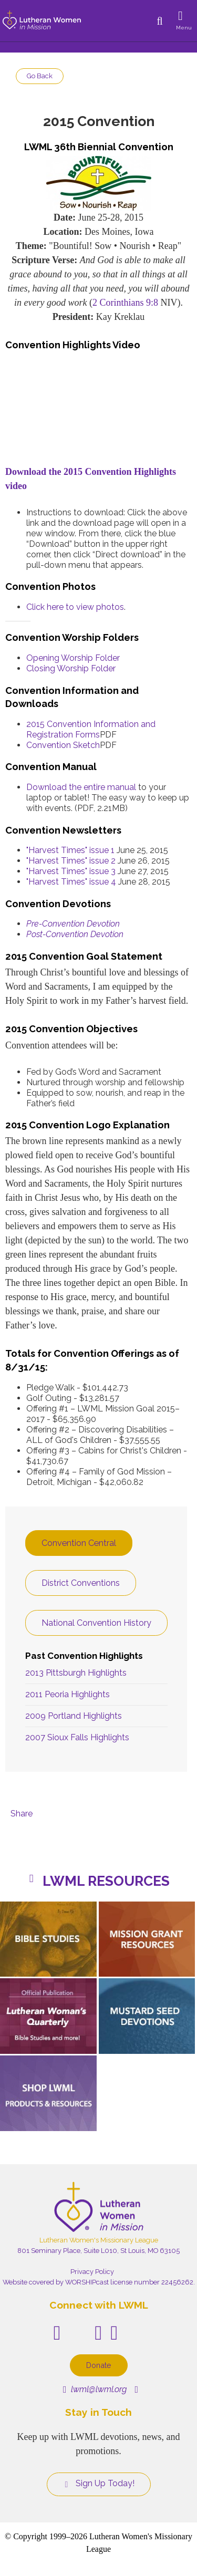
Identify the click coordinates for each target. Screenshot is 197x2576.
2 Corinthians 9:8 (125, 302)
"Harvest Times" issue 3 (71, 871)
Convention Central (79, 1543)
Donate (98, 2365)
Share (22, 1814)
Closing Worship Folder (71, 668)
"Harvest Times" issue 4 (71, 882)
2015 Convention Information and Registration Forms (90, 729)
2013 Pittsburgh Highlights (76, 1673)
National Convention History (96, 1623)
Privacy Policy (92, 2272)
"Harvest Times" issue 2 (71, 861)
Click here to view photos (75, 607)
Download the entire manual (81, 787)
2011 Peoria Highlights (67, 1694)
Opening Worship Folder (73, 658)
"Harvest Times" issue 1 (70, 850)
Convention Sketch (63, 745)
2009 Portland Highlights (73, 1716)
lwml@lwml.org (95, 2389)
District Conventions (81, 1583)
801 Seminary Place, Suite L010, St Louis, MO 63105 (98, 2251)
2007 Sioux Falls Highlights (77, 1737)
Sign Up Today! (98, 2483)
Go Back (40, 76)
